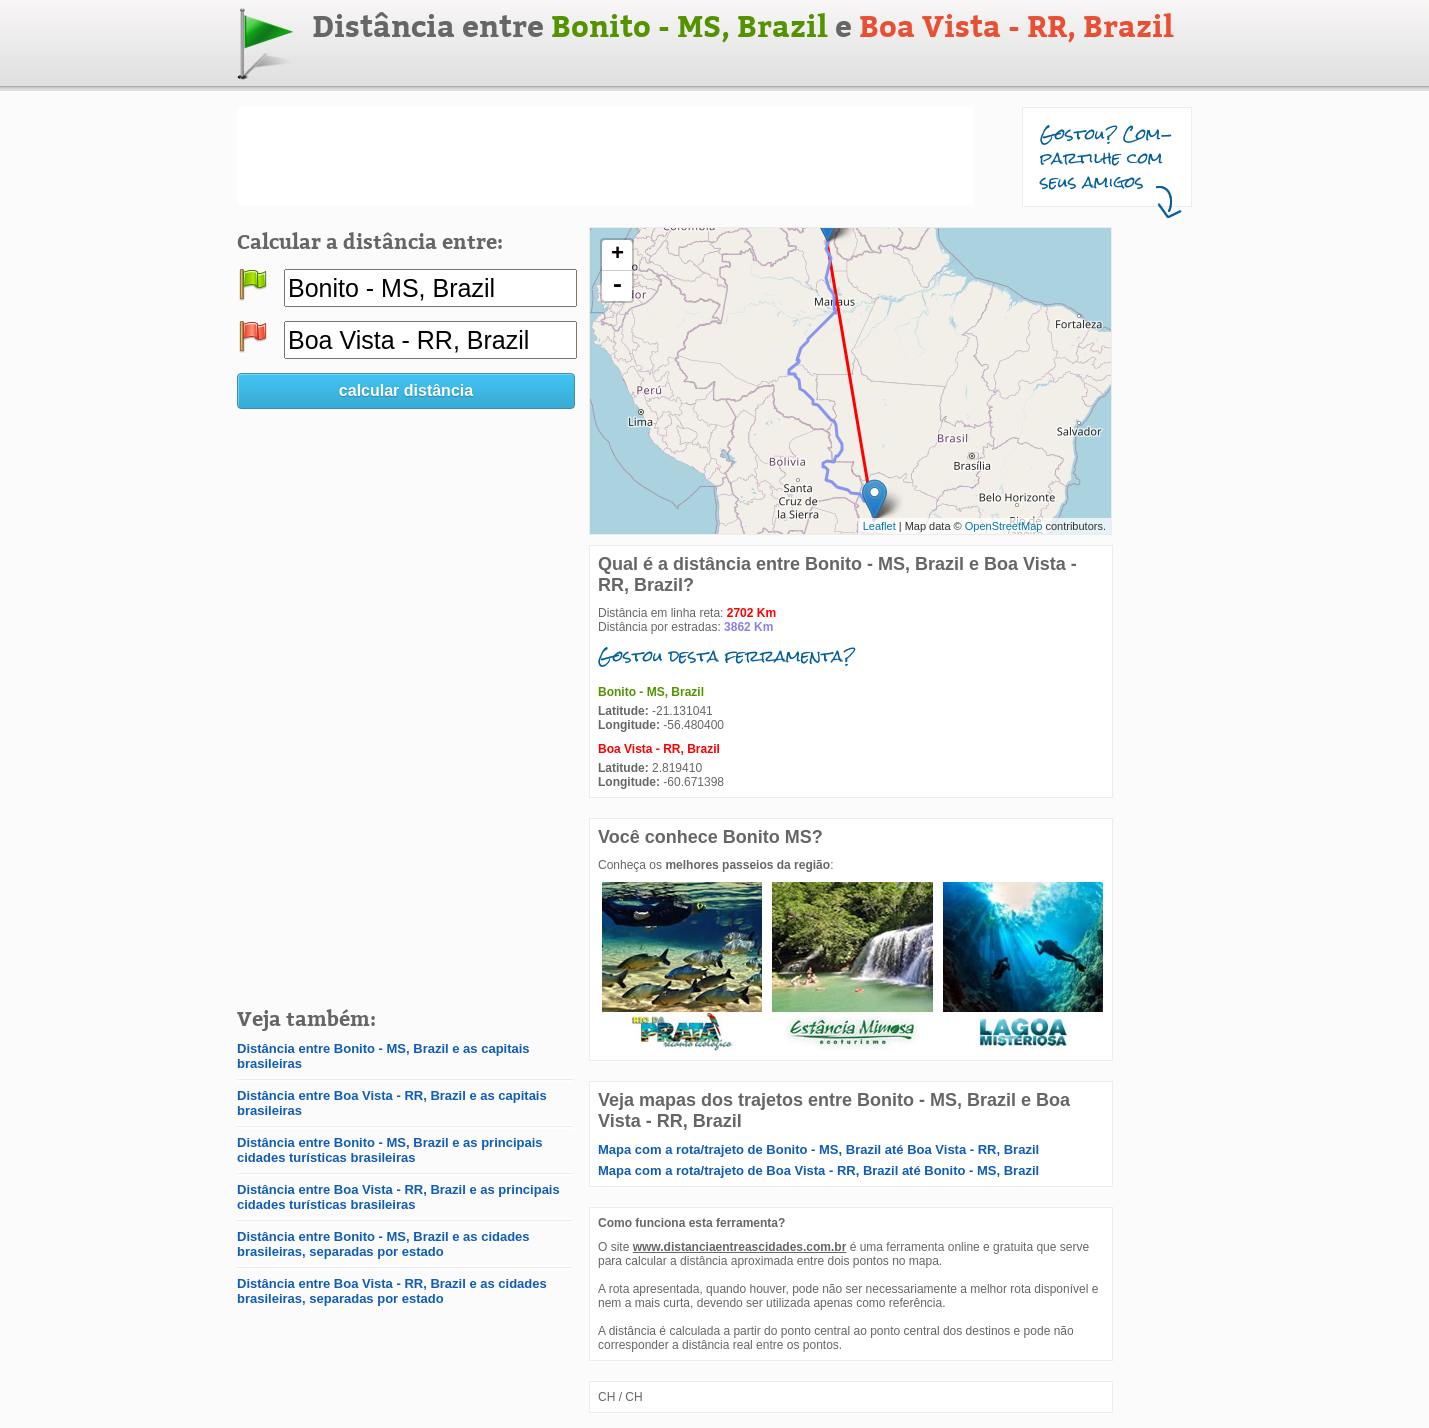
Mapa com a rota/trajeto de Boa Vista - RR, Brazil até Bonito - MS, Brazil (818, 1170)
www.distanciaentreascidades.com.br (740, 1247)
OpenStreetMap (1004, 526)
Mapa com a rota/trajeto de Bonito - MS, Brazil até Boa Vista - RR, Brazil (818, 1149)
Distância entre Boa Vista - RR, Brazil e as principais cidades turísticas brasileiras (398, 1197)
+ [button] (617, 255)
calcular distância (406, 390)
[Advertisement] (605, 156)
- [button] (617, 286)
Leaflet (879, 526)
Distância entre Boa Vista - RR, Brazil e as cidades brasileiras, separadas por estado (392, 1291)
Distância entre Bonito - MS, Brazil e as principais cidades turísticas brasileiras (390, 1150)
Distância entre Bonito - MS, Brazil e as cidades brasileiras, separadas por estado (383, 1244)
